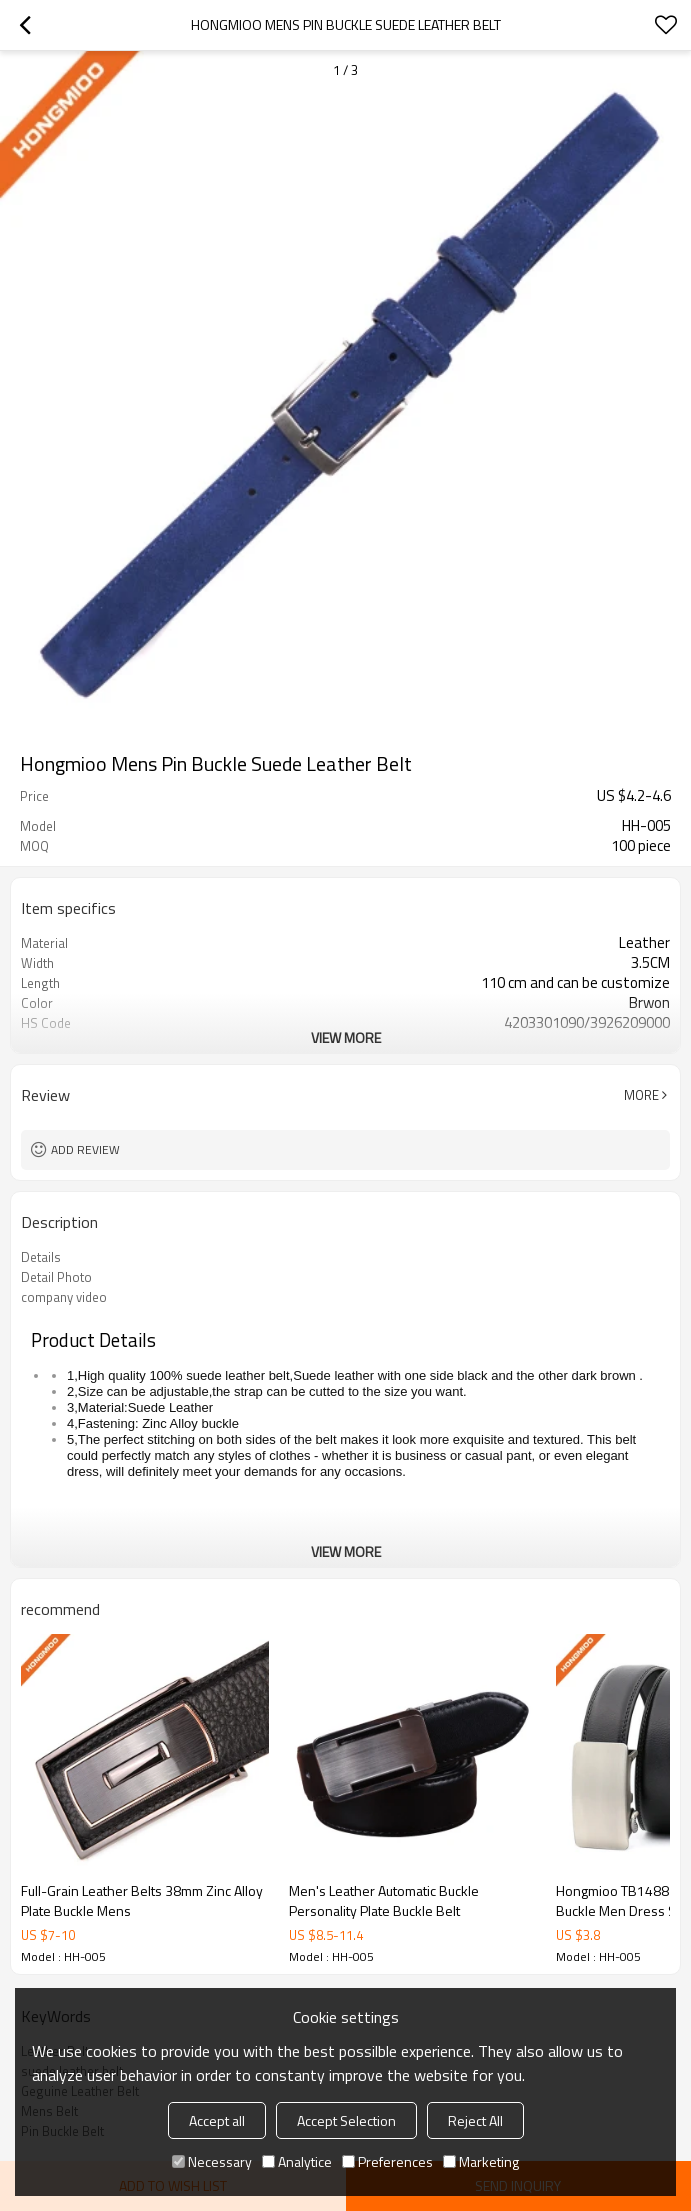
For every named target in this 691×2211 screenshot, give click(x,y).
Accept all (217, 2120)
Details (41, 1257)
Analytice (297, 2161)
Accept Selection (346, 2120)
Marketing (481, 2161)
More (641, 1095)
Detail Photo (56, 1277)
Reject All (475, 2120)
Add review (85, 1149)
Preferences (387, 2161)
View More (346, 1037)
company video (64, 1297)
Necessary (212, 2161)
